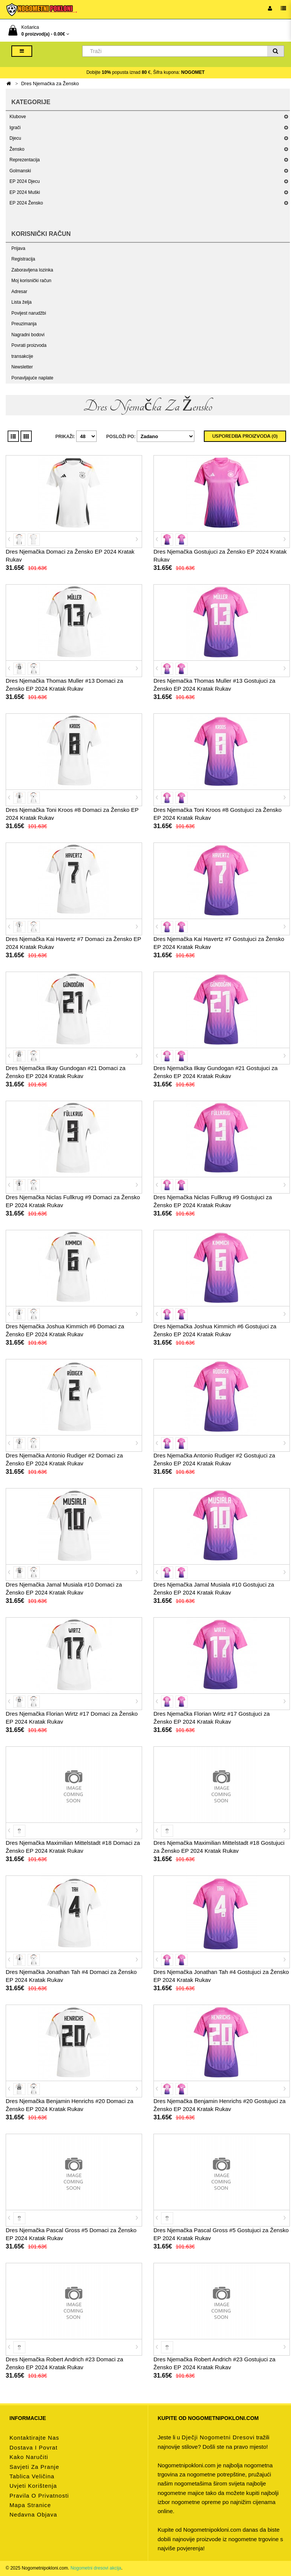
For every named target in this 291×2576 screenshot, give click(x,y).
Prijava (18, 248)
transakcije (22, 356)
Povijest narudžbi (28, 313)
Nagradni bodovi (27, 334)
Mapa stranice (30, 2505)
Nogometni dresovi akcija (95, 2568)
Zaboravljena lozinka (32, 270)
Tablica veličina (32, 2476)
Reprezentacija (24, 159)
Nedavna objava (33, 2514)
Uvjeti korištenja (33, 2485)
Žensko (16, 149)
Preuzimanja (24, 323)
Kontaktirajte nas (34, 2437)
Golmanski (20, 170)
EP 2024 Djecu (24, 181)
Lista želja (21, 302)
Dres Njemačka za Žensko (50, 83)
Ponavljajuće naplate (32, 378)
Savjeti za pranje (34, 2467)
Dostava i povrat (33, 2447)
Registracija (23, 259)
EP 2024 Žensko (26, 203)
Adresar (19, 291)
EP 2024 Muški (24, 192)
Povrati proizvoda (29, 345)
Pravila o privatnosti (39, 2495)
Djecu (15, 138)
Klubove (17, 116)
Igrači (14, 127)
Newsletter (22, 367)
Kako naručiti (28, 2457)
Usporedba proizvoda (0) (245, 436)
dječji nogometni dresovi (217, 2437)
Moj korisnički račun (31, 280)
